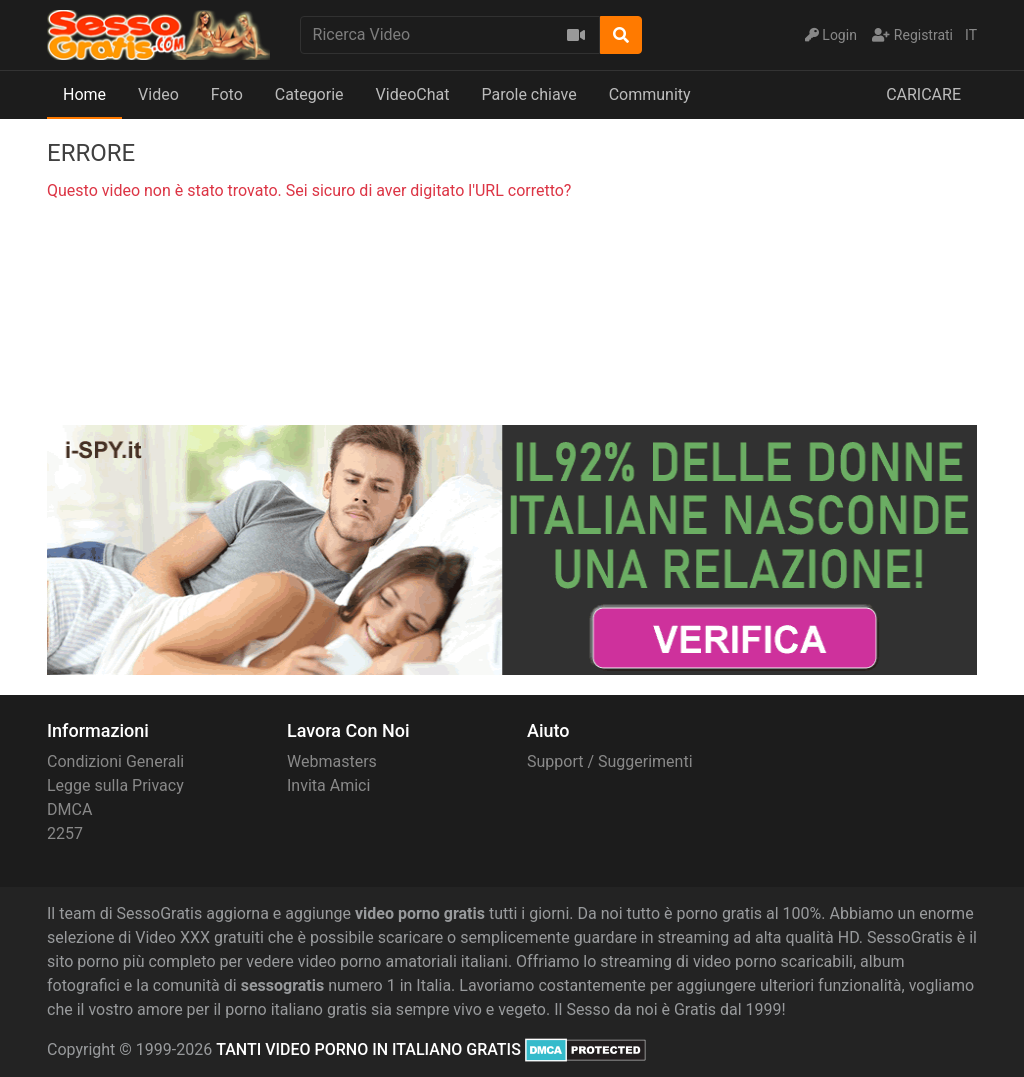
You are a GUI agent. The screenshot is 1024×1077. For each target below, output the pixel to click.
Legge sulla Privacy (115, 785)
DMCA (69, 809)
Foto (227, 94)
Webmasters (332, 761)
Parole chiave (528, 94)
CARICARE (923, 94)
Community (650, 94)
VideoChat (413, 94)
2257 (65, 833)
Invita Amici (328, 785)
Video (158, 94)
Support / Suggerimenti (610, 761)
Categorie (309, 94)
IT (971, 35)
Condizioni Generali (115, 761)
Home (84, 94)
